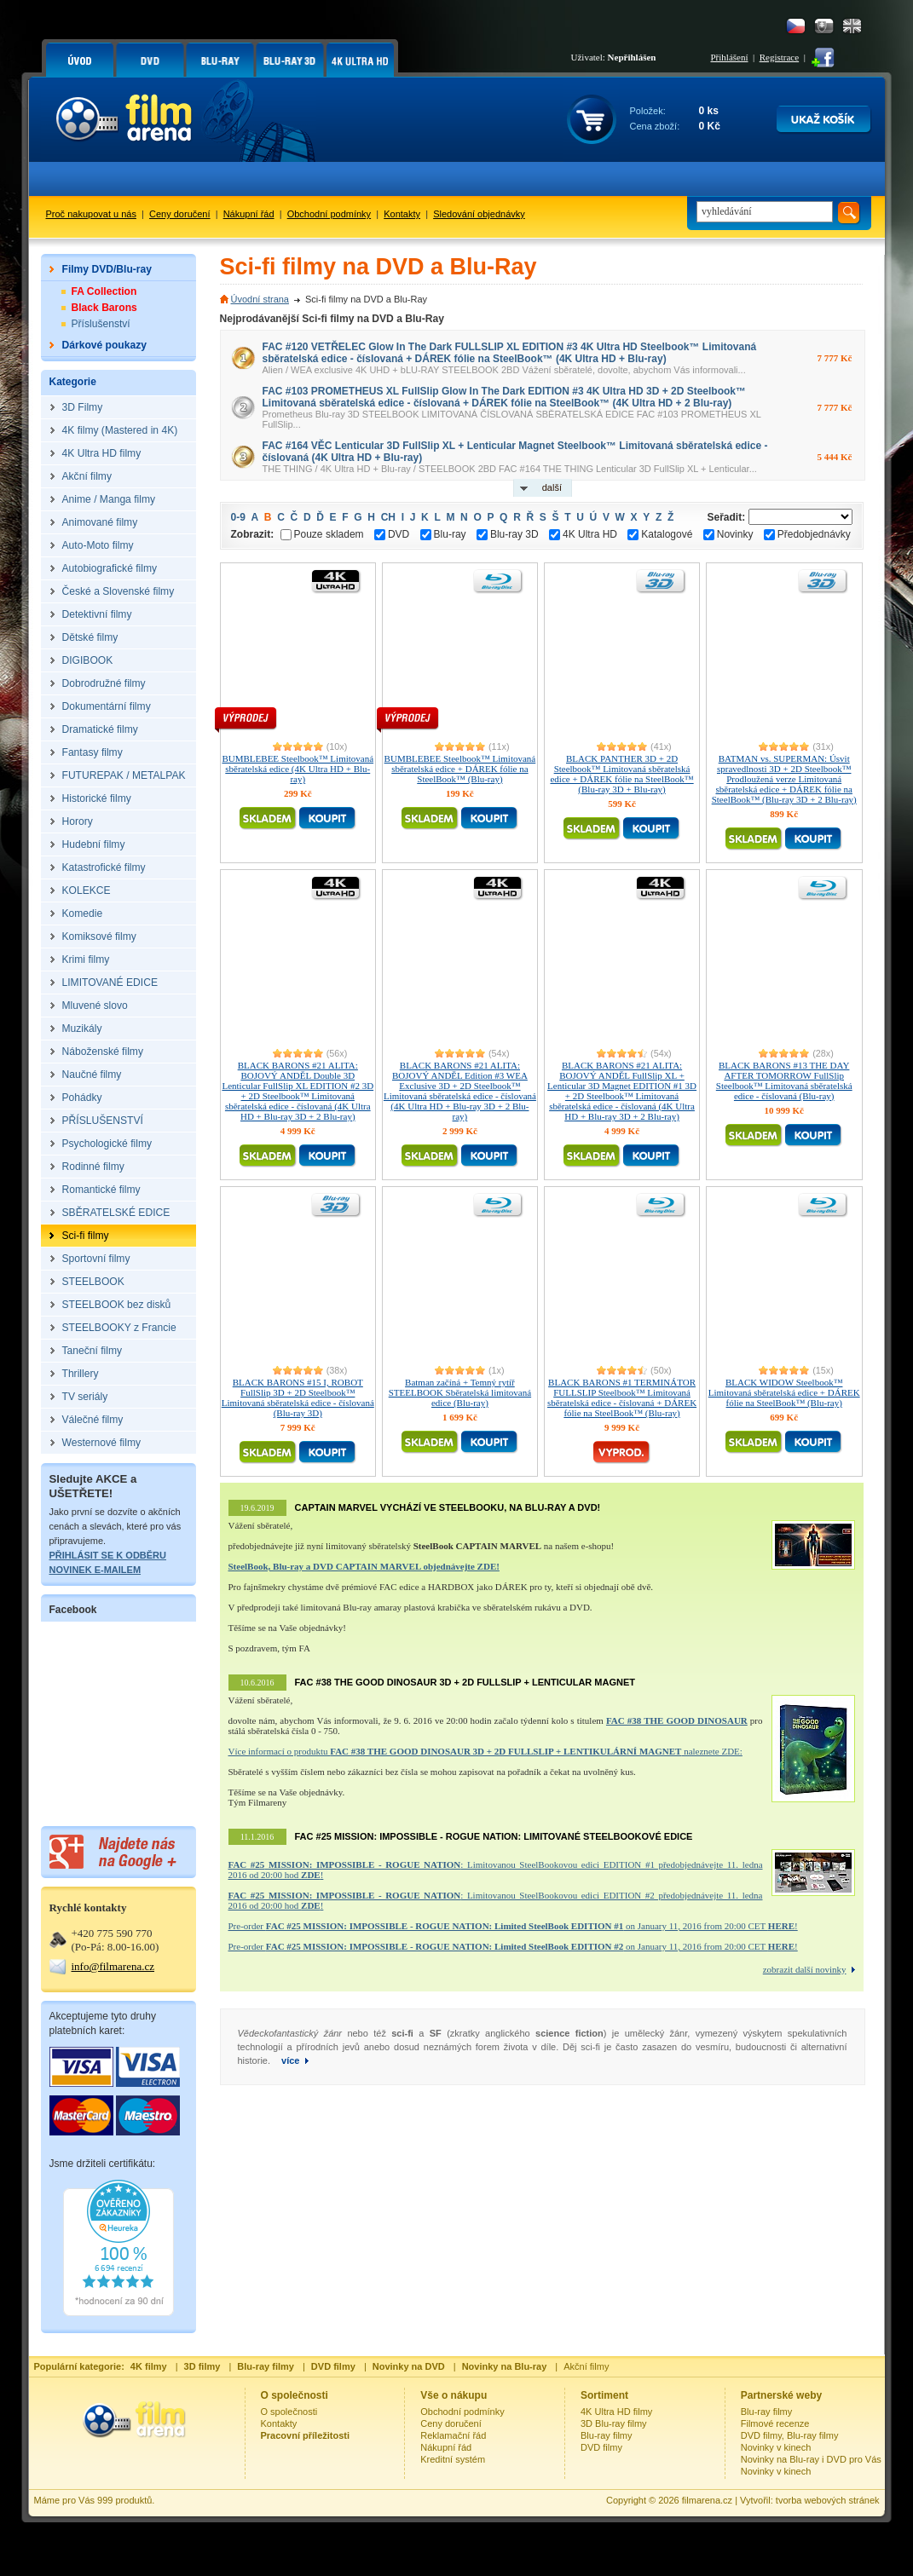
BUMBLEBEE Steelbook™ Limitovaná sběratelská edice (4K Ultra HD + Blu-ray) (297, 768)
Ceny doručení (180, 214)
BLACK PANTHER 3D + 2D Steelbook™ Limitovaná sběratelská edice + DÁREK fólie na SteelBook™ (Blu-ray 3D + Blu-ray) (621, 773)
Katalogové (659, 534)
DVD (391, 534)
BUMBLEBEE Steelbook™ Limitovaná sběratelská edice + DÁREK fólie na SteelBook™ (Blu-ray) (460, 768)
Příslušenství (101, 324)
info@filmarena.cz (113, 1966)
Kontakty (402, 214)
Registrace (779, 57)
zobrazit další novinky (805, 1969)
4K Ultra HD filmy (616, 2411)
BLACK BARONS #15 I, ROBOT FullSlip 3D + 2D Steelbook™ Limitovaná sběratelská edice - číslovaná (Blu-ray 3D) (298, 1397)
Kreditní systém (452, 2459)
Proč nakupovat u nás (91, 214)
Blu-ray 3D (508, 534)
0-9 (238, 517)
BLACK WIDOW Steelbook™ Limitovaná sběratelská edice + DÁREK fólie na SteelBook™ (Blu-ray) (784, 1392)
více (290, 2060)
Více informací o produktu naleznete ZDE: (485, 1751)
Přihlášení (729, 57)
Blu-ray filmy (607, 2435)
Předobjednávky (807, 534)
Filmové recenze (775, 2423)
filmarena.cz (707, 2500)
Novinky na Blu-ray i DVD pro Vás (811, 2459)
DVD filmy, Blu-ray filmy (790, 2435)
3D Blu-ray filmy (614, 2423)
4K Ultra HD (583, 534)
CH (388, 517)
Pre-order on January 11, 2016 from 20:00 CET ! (513, 1926)
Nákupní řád (248, 214)
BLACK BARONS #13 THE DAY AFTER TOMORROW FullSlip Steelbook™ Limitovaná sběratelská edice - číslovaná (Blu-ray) (784, 1080)
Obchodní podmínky (329, 214)
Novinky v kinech (776, 2447)
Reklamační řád (453, 2435)
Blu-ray (443, 534)
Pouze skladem (322, 534)
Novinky (728, 534)
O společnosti (289, 2411)
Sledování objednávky (479, 214)
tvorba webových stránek (828, 2500)
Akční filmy (586, 2366)
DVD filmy (601, 2447)
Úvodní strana (260, 299)
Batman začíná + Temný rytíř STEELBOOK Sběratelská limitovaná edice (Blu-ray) (460, 1392)
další (552, 487)
